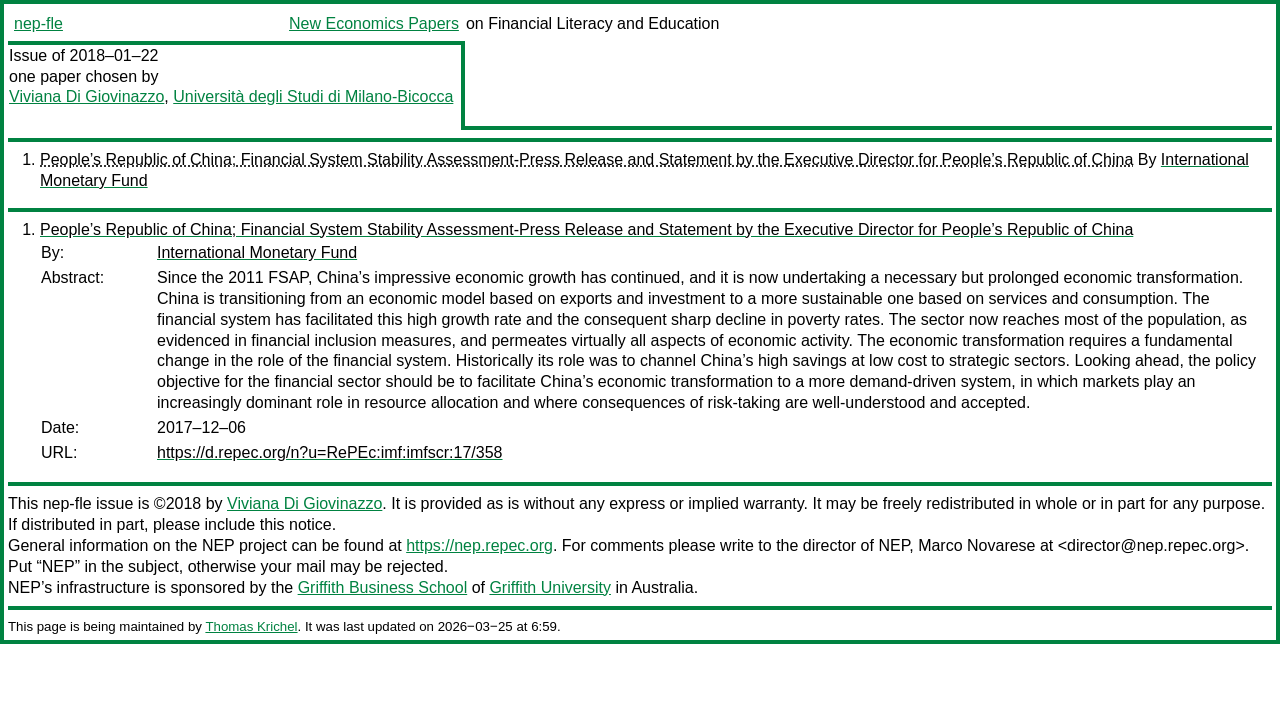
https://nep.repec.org (479, 545)
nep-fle (38, 23)
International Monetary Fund (257, 252)
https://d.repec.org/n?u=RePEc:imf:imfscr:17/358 (330, 452)
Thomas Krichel (251, 626)
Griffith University (550, 587)
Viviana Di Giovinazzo (86, 96)
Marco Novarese (976, 545)
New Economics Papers (374, 23)
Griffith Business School (383, 587)
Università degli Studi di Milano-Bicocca (313, 96)
